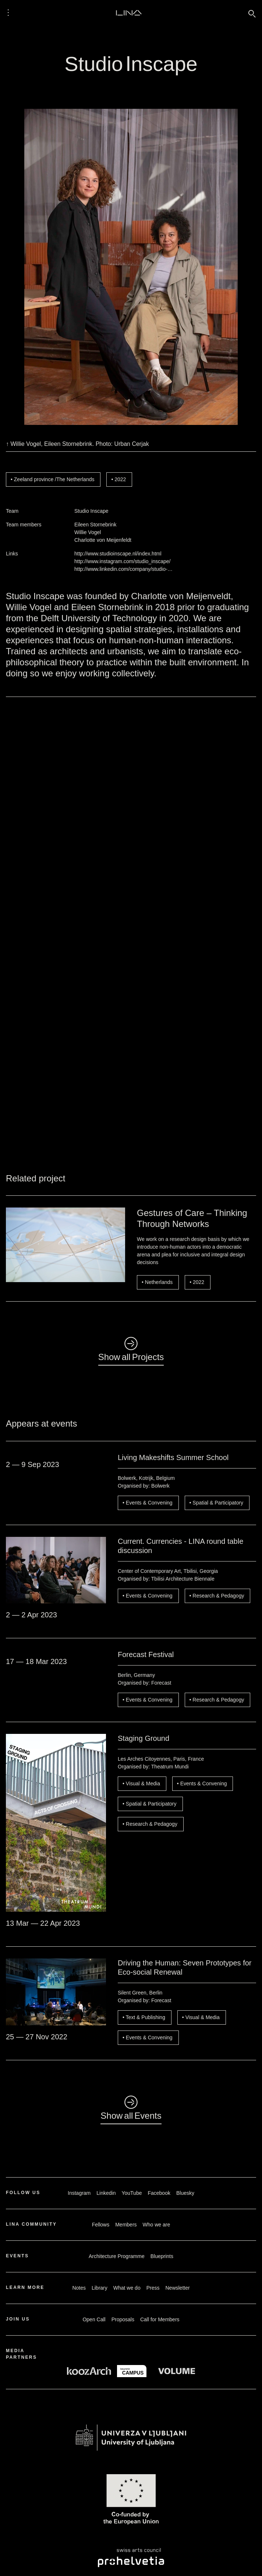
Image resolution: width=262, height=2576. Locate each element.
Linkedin (106, 2193)
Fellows (100, 2225)
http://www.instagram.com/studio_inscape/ (122, 561)
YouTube (131, 2193)
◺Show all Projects (131, 1350)
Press (153, 2288)
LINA (129, 12)
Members (126, 2225)
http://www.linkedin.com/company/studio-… (123, 569)
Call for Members (160, 2319)
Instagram (79, 2193)
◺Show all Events (130, 2109)
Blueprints (162, 2256)
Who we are (156, 2225)
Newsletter (177, 2288)
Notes (79, 2288)
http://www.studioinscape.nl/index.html (118, 554)
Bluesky (185, 2193)
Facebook (159, 2193)
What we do (127, 2288)
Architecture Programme (117, 2256)
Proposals (122, 2319)
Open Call (93, 2319)
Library (99, 2288)
